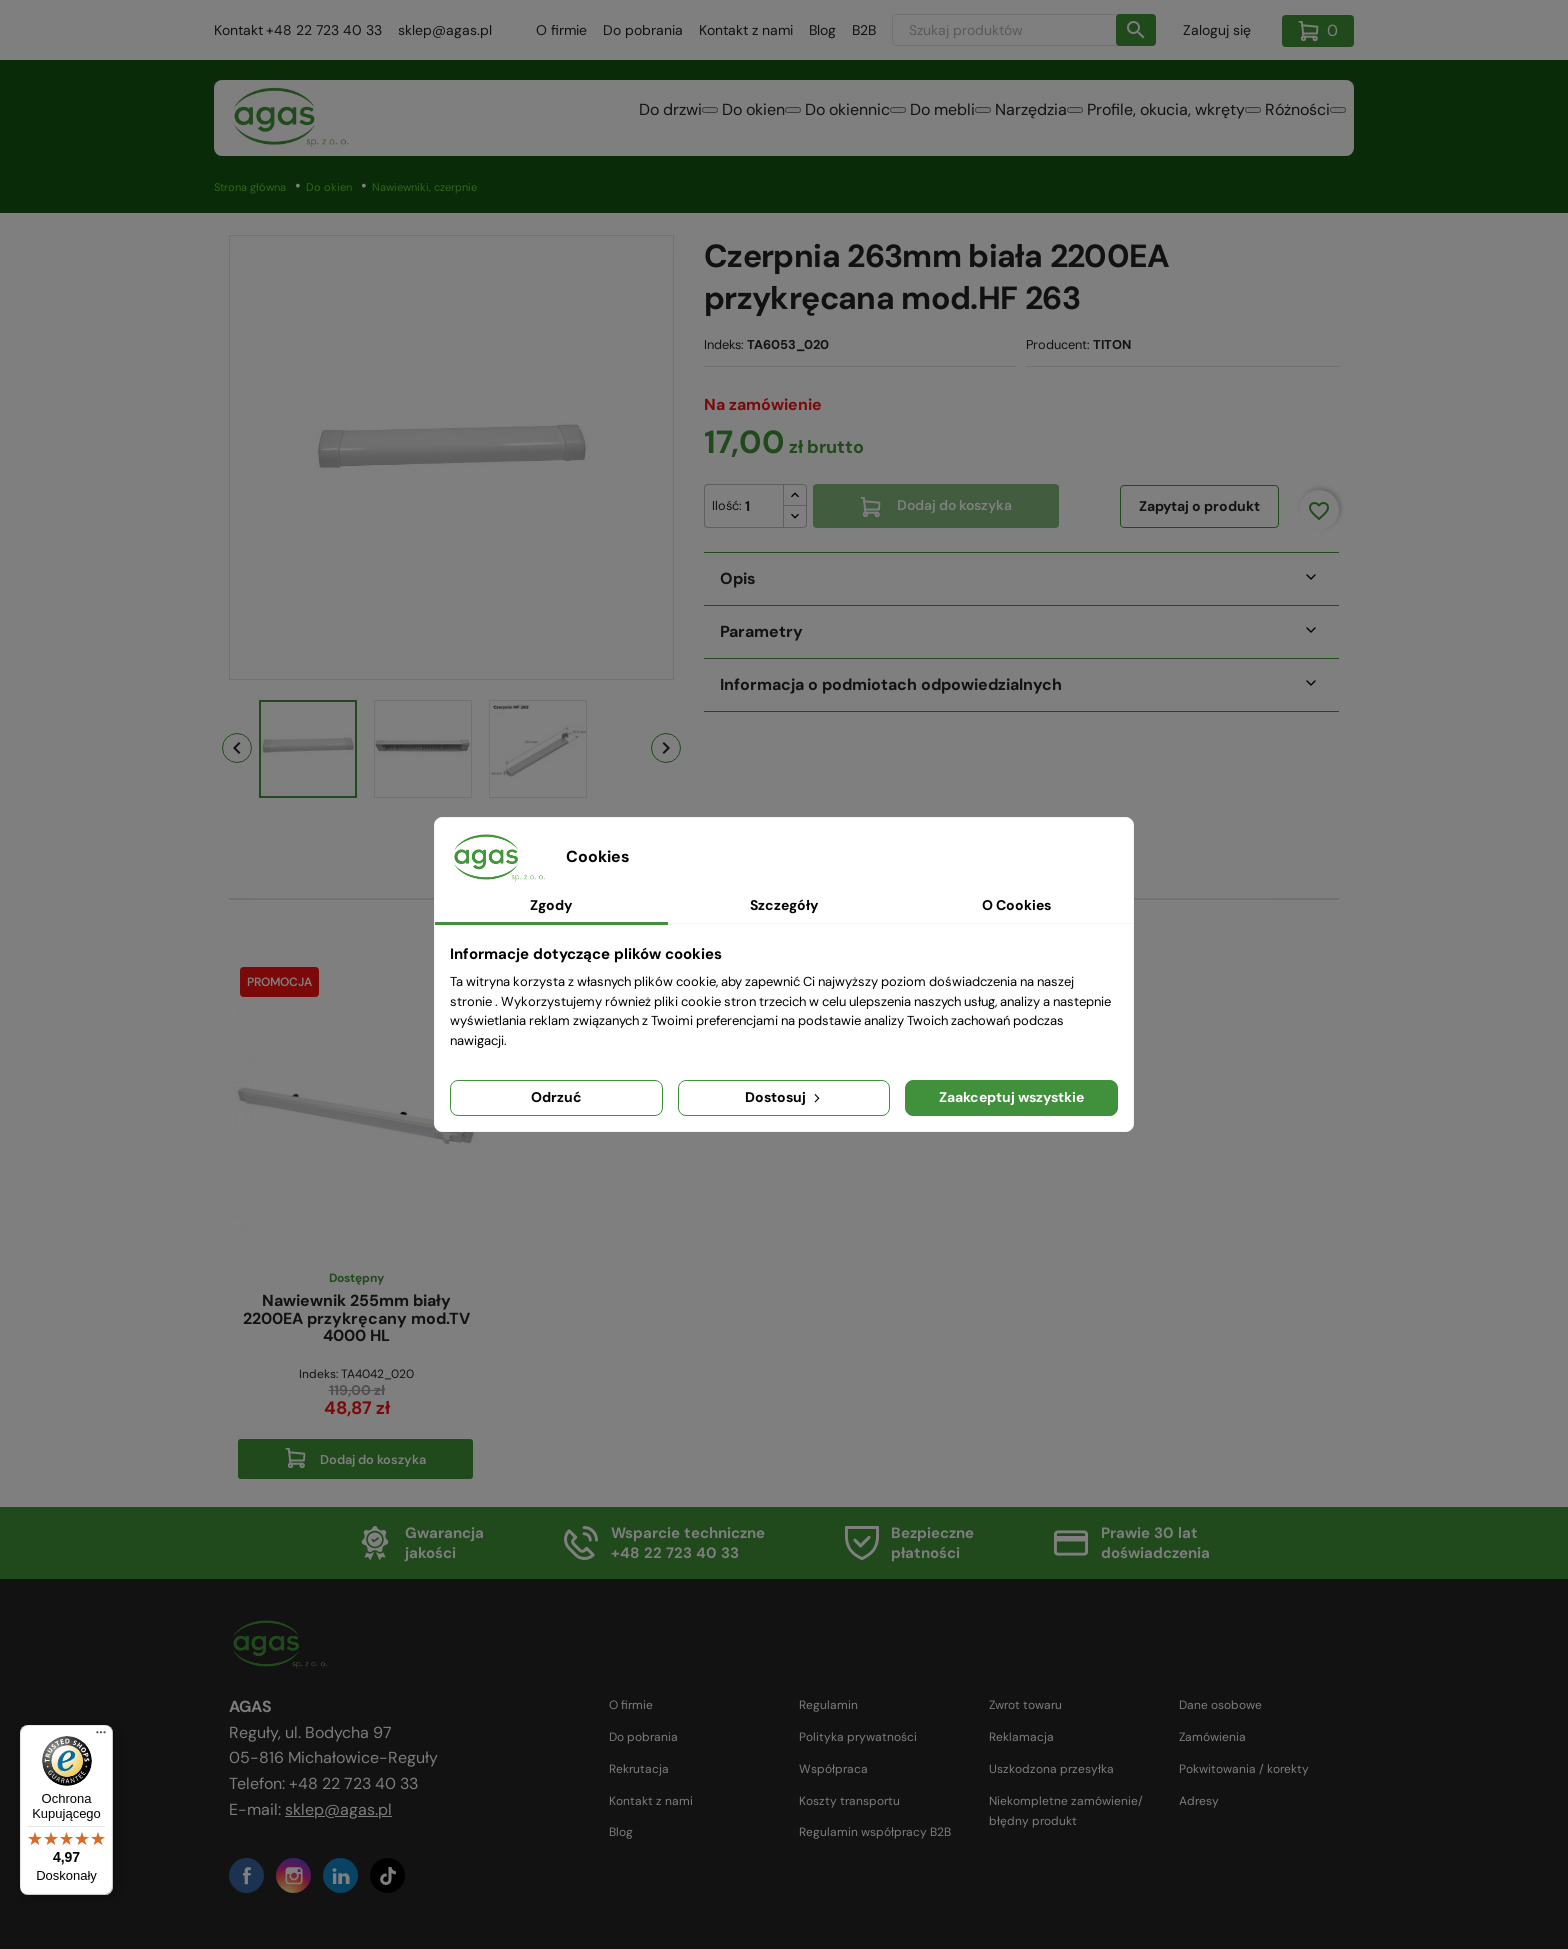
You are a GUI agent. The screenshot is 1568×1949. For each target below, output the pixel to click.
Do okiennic (739, 119)
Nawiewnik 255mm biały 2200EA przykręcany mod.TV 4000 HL (356, 1318)
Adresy (1199, 1801)
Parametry (761, 631)
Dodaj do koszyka (936, 505)
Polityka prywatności (858, 1737)
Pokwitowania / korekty (1244, 1769)
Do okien (621, 119)
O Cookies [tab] (1016, 905)
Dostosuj (784, 1097)
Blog (822, 30)
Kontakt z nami (746, 30)
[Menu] (101, 1737)
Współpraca (833, 1769)
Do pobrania (643, 30)
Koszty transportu (849, 1801)
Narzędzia (971, 119)
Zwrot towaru (1025, 1705)
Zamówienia (1212, 1737)
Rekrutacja (639, 1769)
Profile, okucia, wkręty (1130, 119)
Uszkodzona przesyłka (1051, 1769)
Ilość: (727, 505)
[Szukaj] (1024, 30)
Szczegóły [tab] (784, 905)
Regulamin (828, 1705)
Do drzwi (514, 119)
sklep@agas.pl (445, 30)
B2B (864, 30)
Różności (1285, 119)
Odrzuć (556, 1097)
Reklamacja (1021, 1737)
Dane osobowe (1220, 1705)
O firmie (561, 30)
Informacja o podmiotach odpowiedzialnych (891, 684)
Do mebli (858, 119)
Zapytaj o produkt (1199, 506)
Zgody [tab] (551, 905)
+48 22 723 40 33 (324, 30)
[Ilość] (744, 506)
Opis (738, 578)
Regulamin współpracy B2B (875, 1832)
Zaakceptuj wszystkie (1011, 1097)
